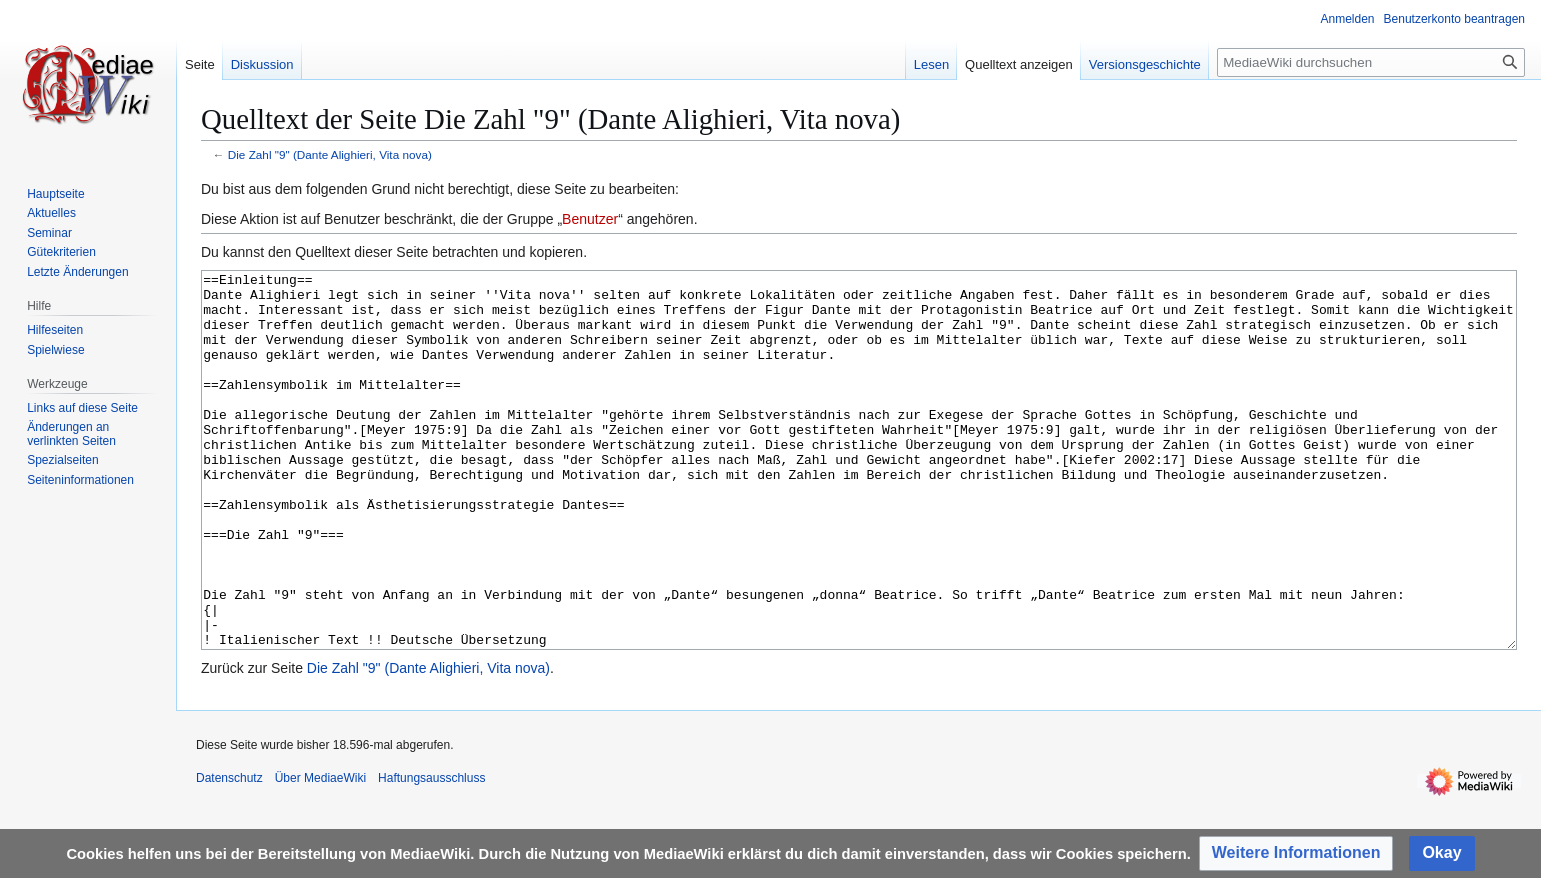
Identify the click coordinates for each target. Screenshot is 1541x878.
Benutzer (590, 219)
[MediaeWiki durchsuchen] (1371, 62)
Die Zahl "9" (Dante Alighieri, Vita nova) (330, 154)
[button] (1296, 853)
